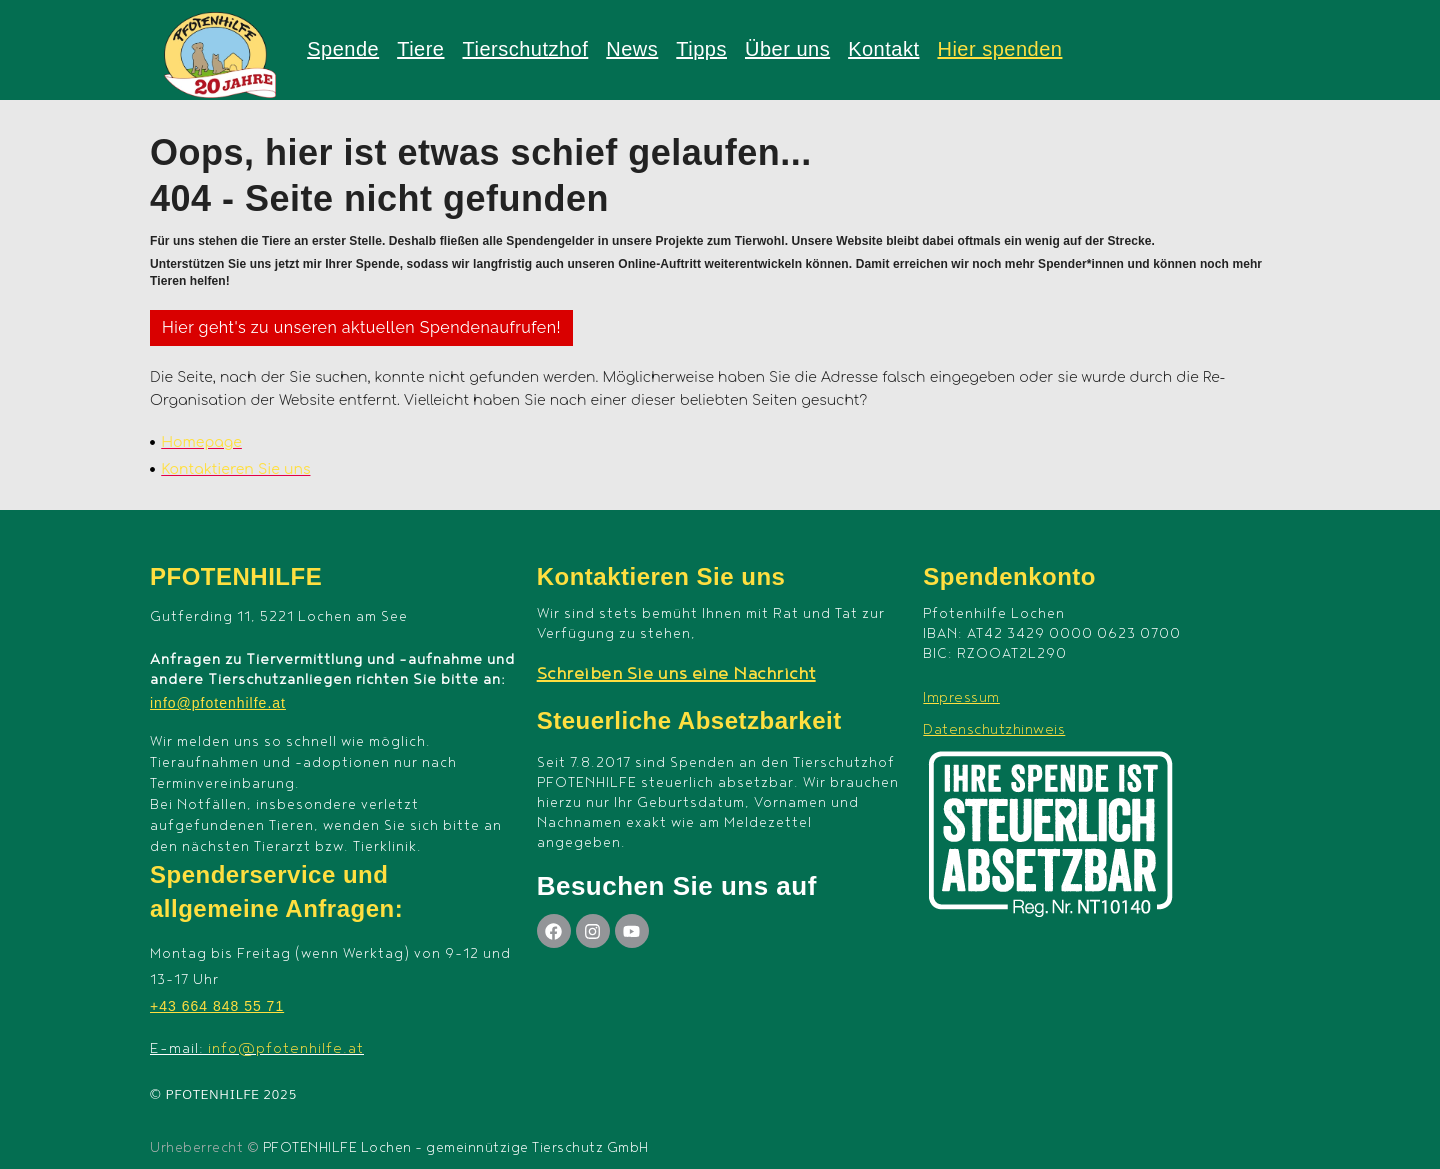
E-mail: (257, 1048)
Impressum (961, 697)
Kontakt (883, 49)
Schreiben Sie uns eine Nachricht (676, 674)
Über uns (787, 49)
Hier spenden (999, 49)
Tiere (420, 49)
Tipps (701, 49)
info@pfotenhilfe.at (218, 703)
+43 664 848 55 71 (217, 1006)
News (632, 49)
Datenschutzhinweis (994, 729)
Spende (343, 49)
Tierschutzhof (525, 49)
